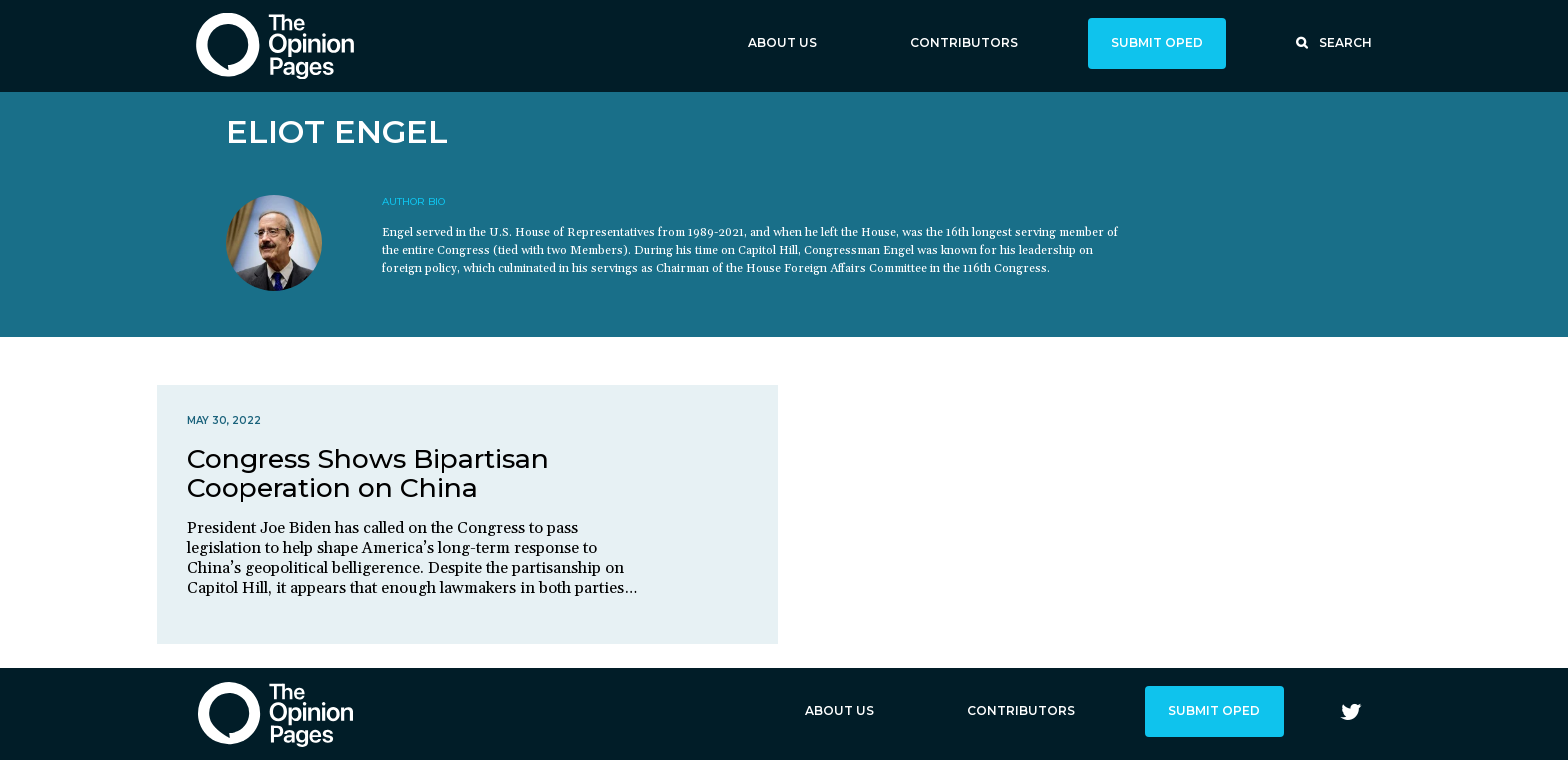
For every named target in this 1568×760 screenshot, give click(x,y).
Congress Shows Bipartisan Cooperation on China (368, 473)
